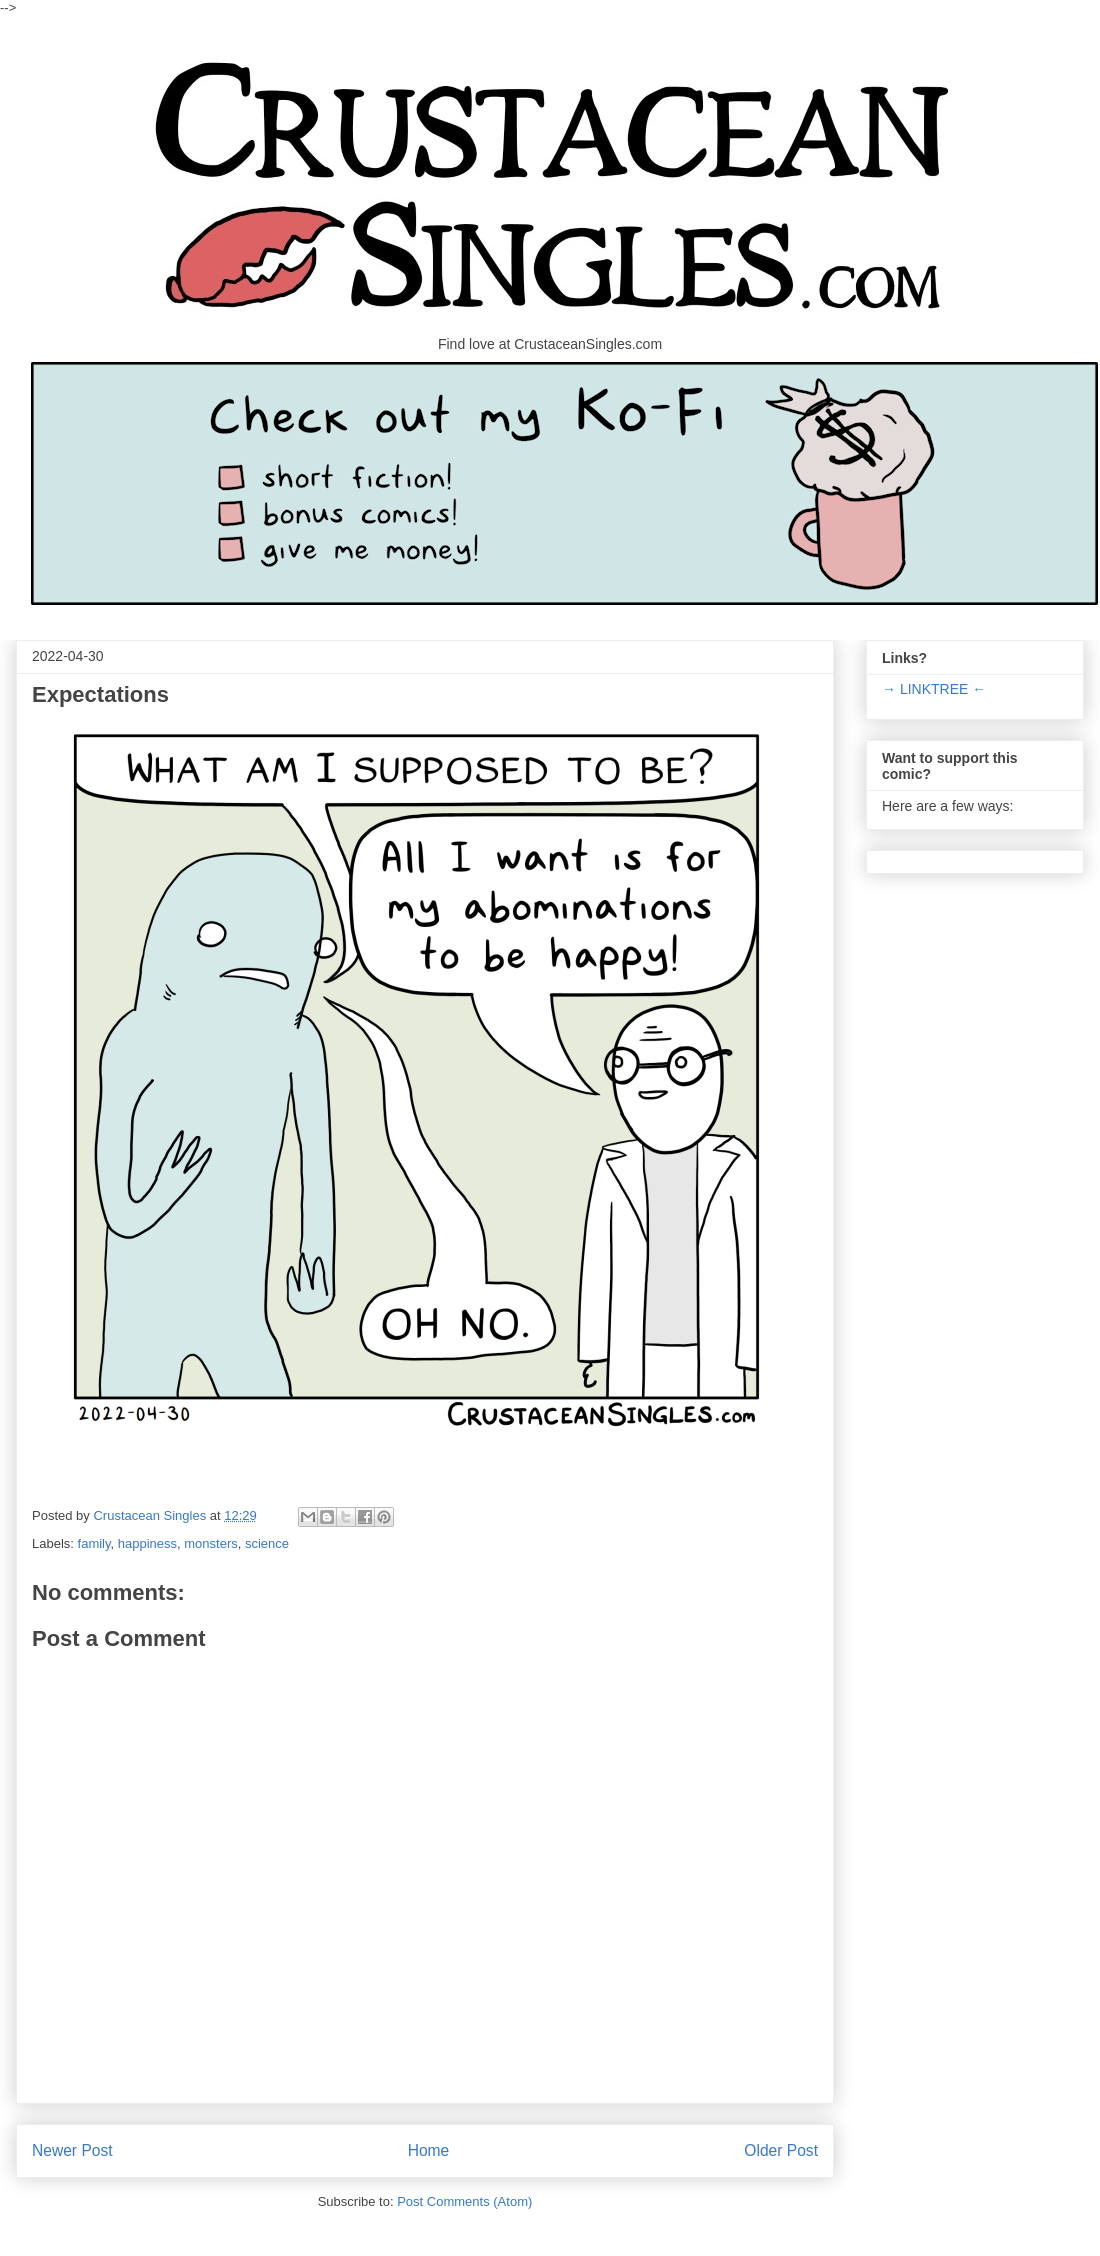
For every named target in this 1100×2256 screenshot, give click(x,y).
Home (429, 2150)
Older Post (781, 2150)
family (94, 1543)
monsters (210, 1543)
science (267, 1543)
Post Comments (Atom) (464, 2201)
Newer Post (72, 2150)
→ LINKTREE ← (934, 689)
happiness (147, 1543)
